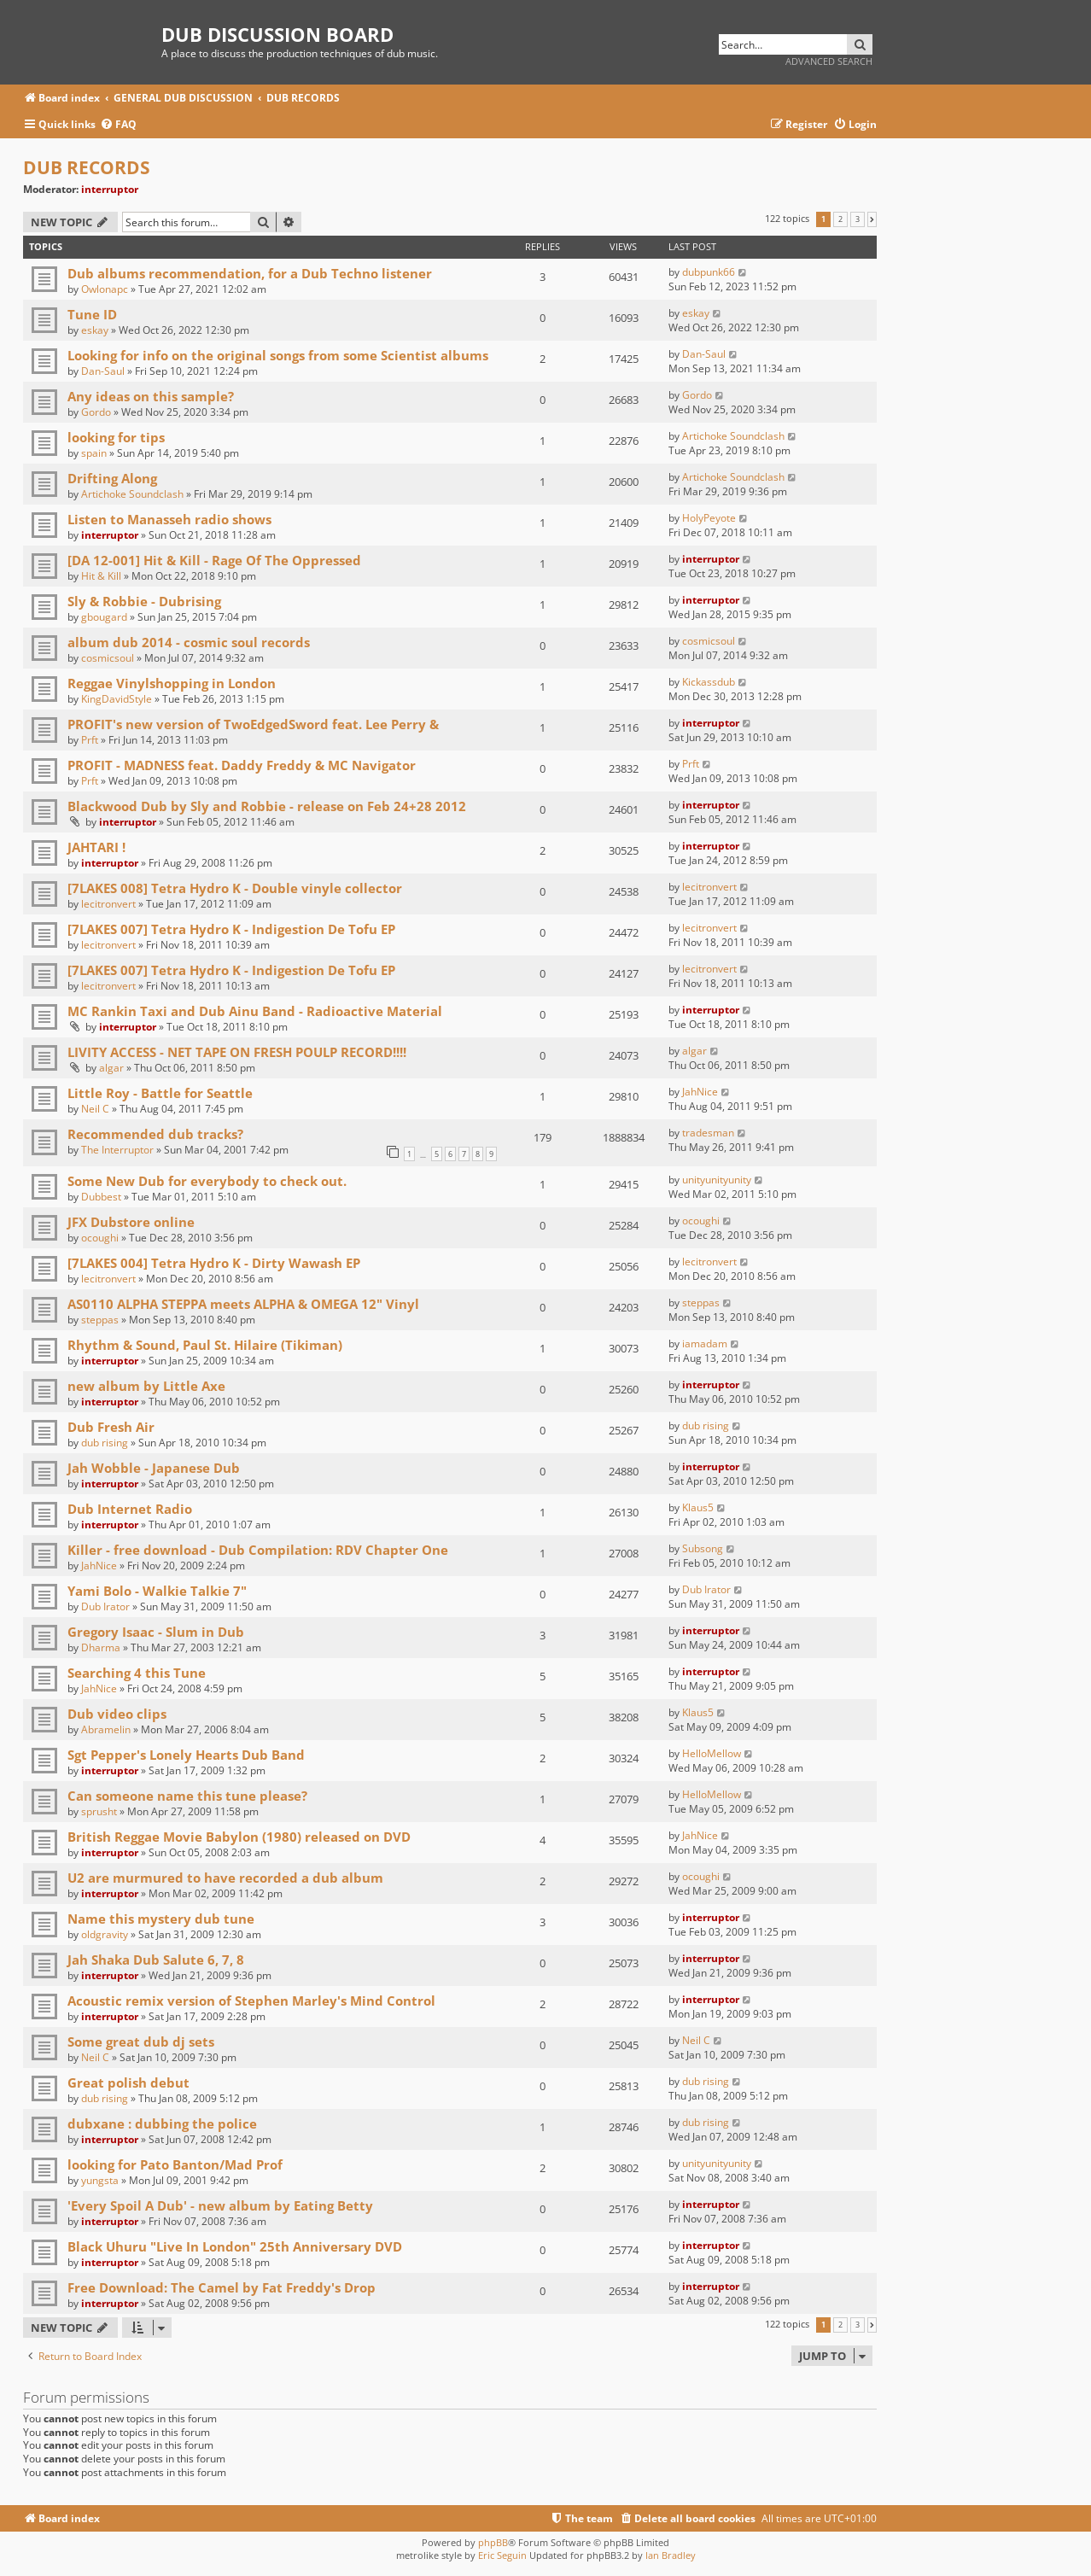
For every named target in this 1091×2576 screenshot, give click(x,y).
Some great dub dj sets (140, 2041)
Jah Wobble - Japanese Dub (153, 1467)
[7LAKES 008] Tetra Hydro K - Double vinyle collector (234, 888)
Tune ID (92, 314)
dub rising (104, 1442)
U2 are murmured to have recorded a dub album (225, 1877)
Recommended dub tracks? (155, 1133)
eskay (94, 330)
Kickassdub (708, 682)
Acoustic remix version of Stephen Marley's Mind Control (251, 2000)
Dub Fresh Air (111, 1426)
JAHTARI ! (96, 847)
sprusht (99, 1811)
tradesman (708, 1132)
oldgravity (104, 1934)
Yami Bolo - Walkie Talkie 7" (157, 1590)
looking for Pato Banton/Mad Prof (175, 2164)
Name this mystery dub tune (160, 1918)
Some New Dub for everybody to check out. (207, 1180)
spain (94, 453)
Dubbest (101, 1196)
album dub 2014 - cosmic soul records (188, 642)
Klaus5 (698, 1507)
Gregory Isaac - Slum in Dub (155, 1631)
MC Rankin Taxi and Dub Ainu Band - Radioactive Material (254, 1010)
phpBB (493, 2542)
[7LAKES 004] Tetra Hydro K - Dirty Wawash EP (213, 1262)
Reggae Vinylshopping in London (171, 683)
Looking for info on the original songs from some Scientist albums (277, 355)
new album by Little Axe (146, 1385)
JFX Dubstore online (131, 1221)
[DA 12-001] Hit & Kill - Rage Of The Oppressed (214, 560)
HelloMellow (711, 1753)
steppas (100, 1319)
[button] (872, 219)
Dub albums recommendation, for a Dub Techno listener (249, 273)
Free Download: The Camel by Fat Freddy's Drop (221, 2287)
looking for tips (116, 437)
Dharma (100, 1647)
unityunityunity (716, 1179)
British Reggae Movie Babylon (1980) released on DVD (239, 1836)
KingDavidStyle (116, 699)
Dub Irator (105, 1606)
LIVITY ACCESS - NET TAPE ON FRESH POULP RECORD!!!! (236, 1051)
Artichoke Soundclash (733, 436)
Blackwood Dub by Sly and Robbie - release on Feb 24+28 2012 (266, 806)
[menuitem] (118, 125)
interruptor (109, 189)
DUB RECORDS (86, 167)
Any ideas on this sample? (150, 396)
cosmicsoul (107, 658)
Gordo (96, 412)
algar (111, 1067)
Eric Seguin (502, 2555)
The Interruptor (117, 1149)
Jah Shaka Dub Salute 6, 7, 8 (155, 1959)
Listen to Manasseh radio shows (169, 519)
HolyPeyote (709, 518)
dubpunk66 (708, 272)
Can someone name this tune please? (187, 1795)
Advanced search (828, 61)
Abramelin (106, 1729)
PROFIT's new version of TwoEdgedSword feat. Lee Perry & (253, 724)
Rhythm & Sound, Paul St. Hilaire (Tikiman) (204, 1344)
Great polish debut (128, 2082)
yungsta (100, 2180)
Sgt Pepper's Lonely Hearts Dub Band (186, 1754)
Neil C (95, 1108)
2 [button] (840, 219)
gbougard (104, 617)
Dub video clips (116, 1713)
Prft (89, 740)
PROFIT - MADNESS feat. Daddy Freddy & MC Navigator (241, 765)
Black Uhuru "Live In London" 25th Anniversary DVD (234, 2246)
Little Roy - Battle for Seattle (160, 1092)
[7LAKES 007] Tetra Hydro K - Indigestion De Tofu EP (231, 929)
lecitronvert (108, 904)
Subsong (702, 1548)
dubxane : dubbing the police (162, 2123)
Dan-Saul (103, 371)
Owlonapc (104, 289)
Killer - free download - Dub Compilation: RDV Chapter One (257, 1549)
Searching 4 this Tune (136, 1672)
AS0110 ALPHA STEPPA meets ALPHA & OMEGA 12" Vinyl (243, 1303)
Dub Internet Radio (129, 1508)
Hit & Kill (101, 576)
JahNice (700, 1091)
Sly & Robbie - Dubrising (144, 601)
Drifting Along (112, 478)
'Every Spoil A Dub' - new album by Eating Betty (220, 2205)
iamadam (704, 1343)
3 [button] (857, 219)
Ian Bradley (670, 2555)
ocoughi (100, 1237)
